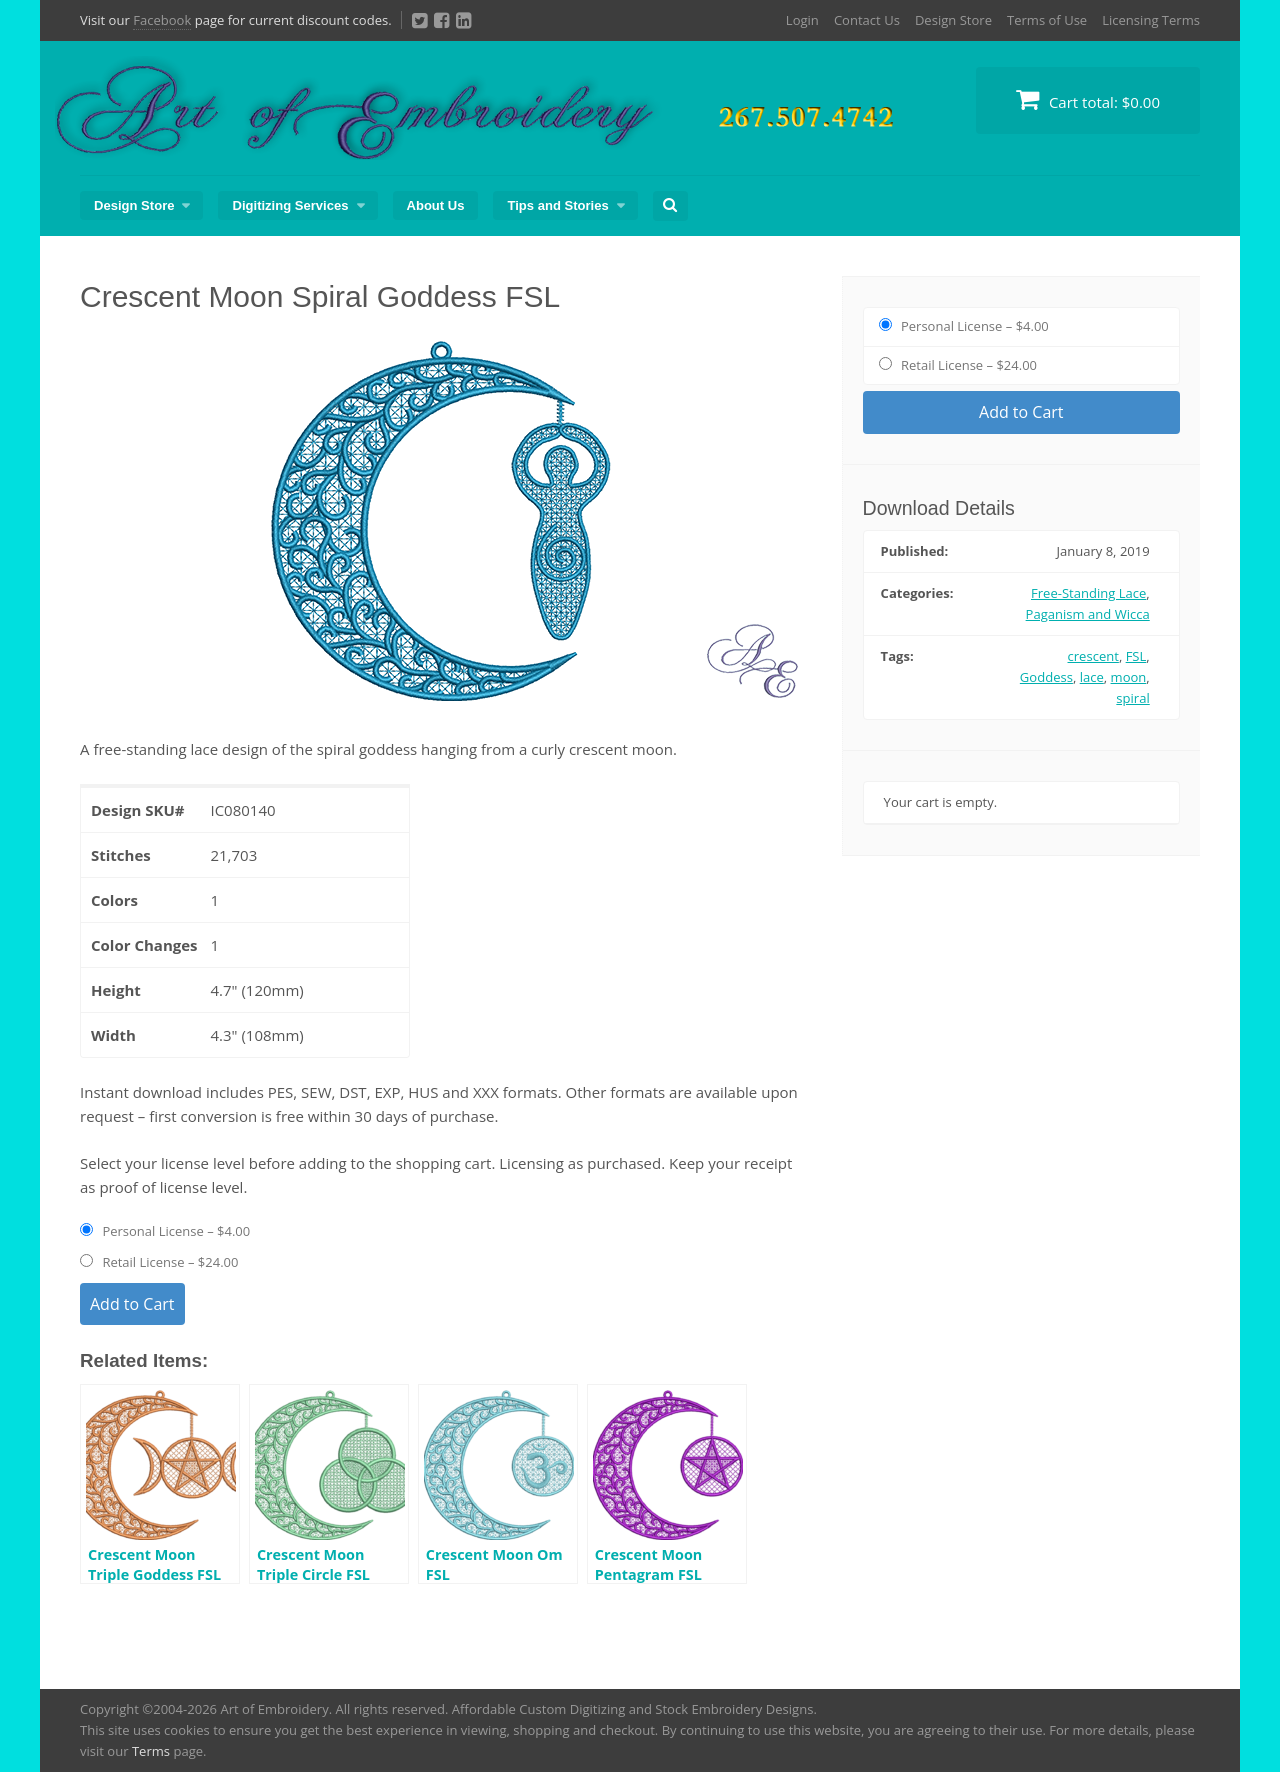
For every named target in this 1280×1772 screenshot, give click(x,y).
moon (1129, 677)
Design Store (953, 20)
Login (802, 20)
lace (1092, 677)
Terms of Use (1047, 20)
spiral (1132, 698)
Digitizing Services (290, 205)
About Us (436, 205)
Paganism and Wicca (1088, 614)
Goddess (1046, 677)
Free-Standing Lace (1088, 593)
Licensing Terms (1151, 20)
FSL (1136, 656)
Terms (151, 1751)
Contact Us (867, 20)
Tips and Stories (557, 205)
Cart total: (1088, 99)
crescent (1093, 656)
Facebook (162, 20)
